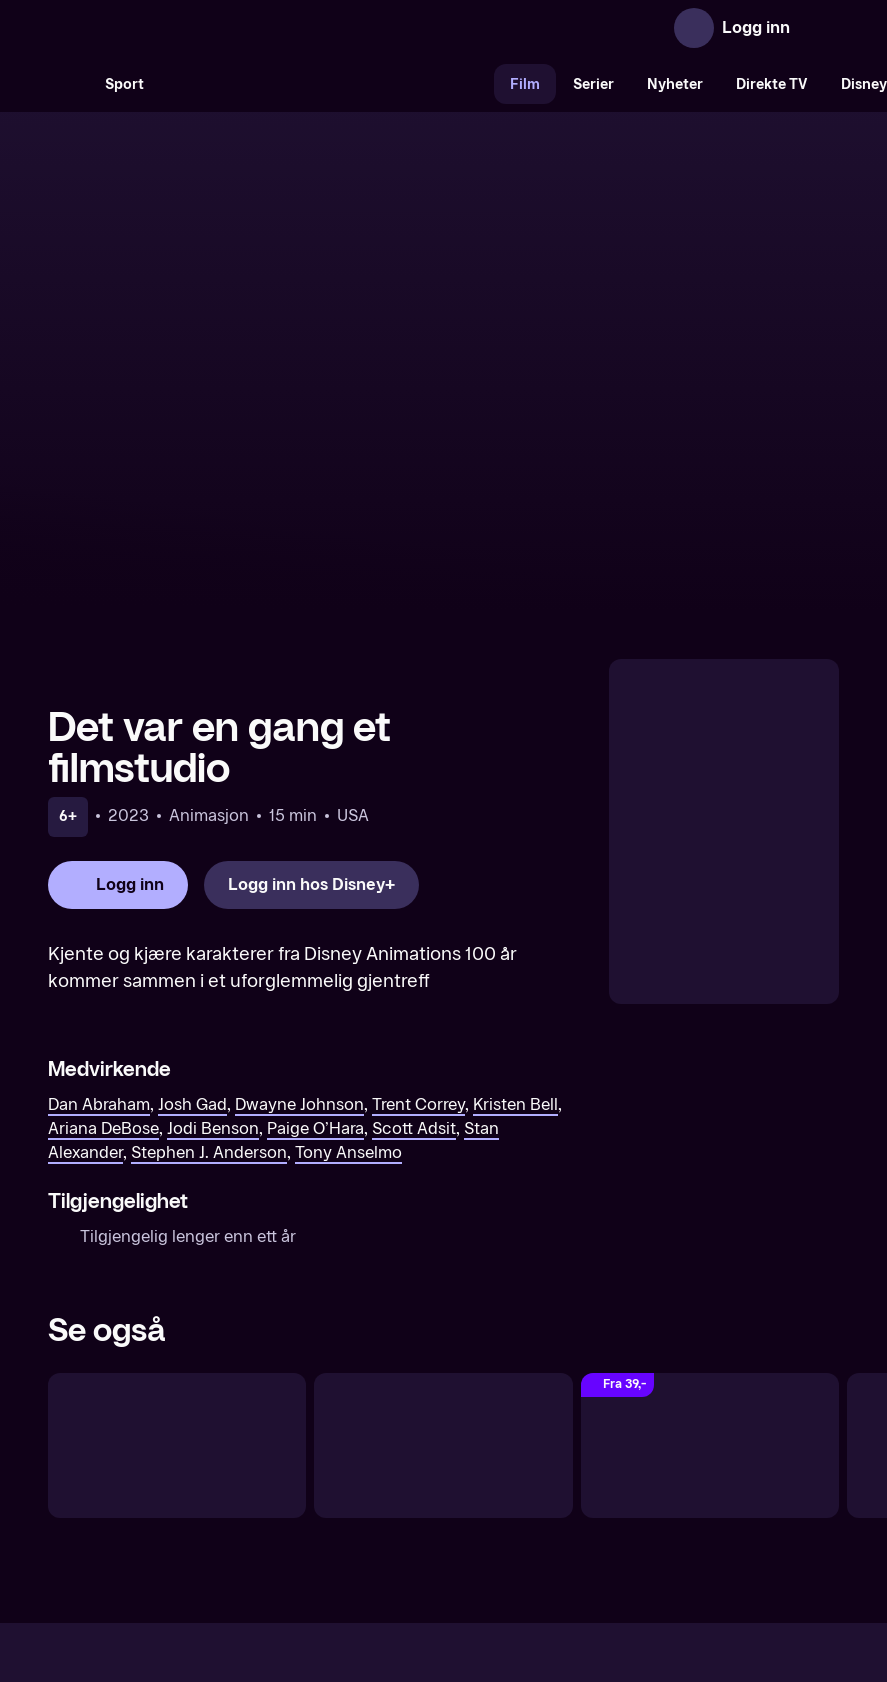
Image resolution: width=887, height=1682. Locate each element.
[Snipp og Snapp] (177, 1245)
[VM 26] (327, 84)
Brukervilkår (556, 1507)
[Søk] (68, 84)
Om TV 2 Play (236, 1507)
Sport (124, 84)
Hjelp (476, 1507)
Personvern (659, 1507)
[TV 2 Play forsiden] (198, 28)
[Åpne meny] (819, 28)
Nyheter (675, 84)
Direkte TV (772, 84)
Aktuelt (330, 1507)
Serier (593, 84)
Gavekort (407, 1507)
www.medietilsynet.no (565, 1575)
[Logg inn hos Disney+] (311, 686)
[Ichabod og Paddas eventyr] (443, 1245)
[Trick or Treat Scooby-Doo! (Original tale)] (710, 1245)
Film (525, 84)
